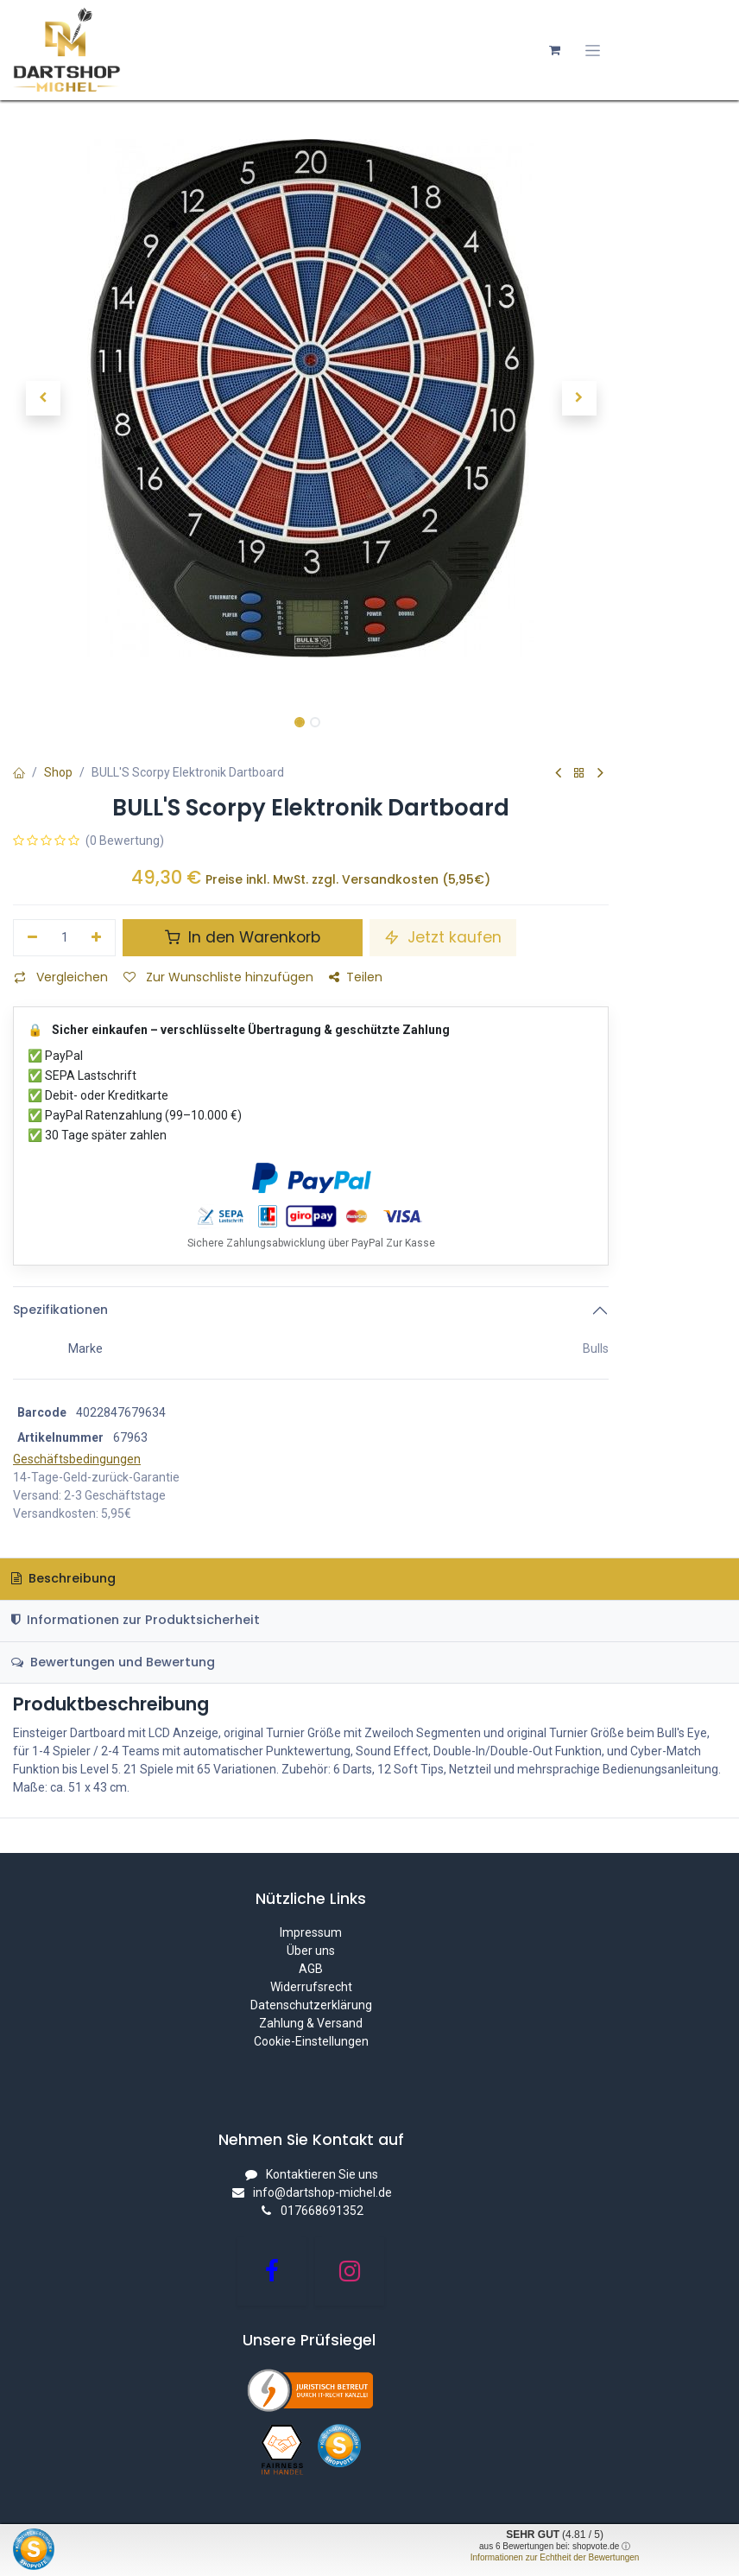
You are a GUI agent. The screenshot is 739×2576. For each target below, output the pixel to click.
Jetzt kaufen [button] (443, 937)
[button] (43, 398)
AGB (311, 1969)
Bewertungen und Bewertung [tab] (113, 1662)
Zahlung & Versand (311, 2023)
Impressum (311, 1932)
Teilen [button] (355, 977)
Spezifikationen (60, 1309)
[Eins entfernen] (32, 938)
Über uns (311, 1950)
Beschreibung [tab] (63, 1578)
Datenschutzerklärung (311, 2005)
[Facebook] (271, 2271)
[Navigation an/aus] (593, 51)
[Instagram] (349, 2271)
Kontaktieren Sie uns (322, 2174)
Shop (58, 772)
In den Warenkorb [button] (242, 937)
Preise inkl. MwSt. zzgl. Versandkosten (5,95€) (347, 879)
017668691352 (322, 2211)
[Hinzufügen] (97, 938)
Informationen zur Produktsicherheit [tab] (135, 1619)
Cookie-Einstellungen (311, 2041)
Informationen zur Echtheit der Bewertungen (555, 2557)
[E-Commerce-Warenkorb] (554, 50)
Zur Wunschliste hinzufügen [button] (218, 977)
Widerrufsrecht (311, 1987)
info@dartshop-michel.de (322, 2192)
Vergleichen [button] (61, 977)
